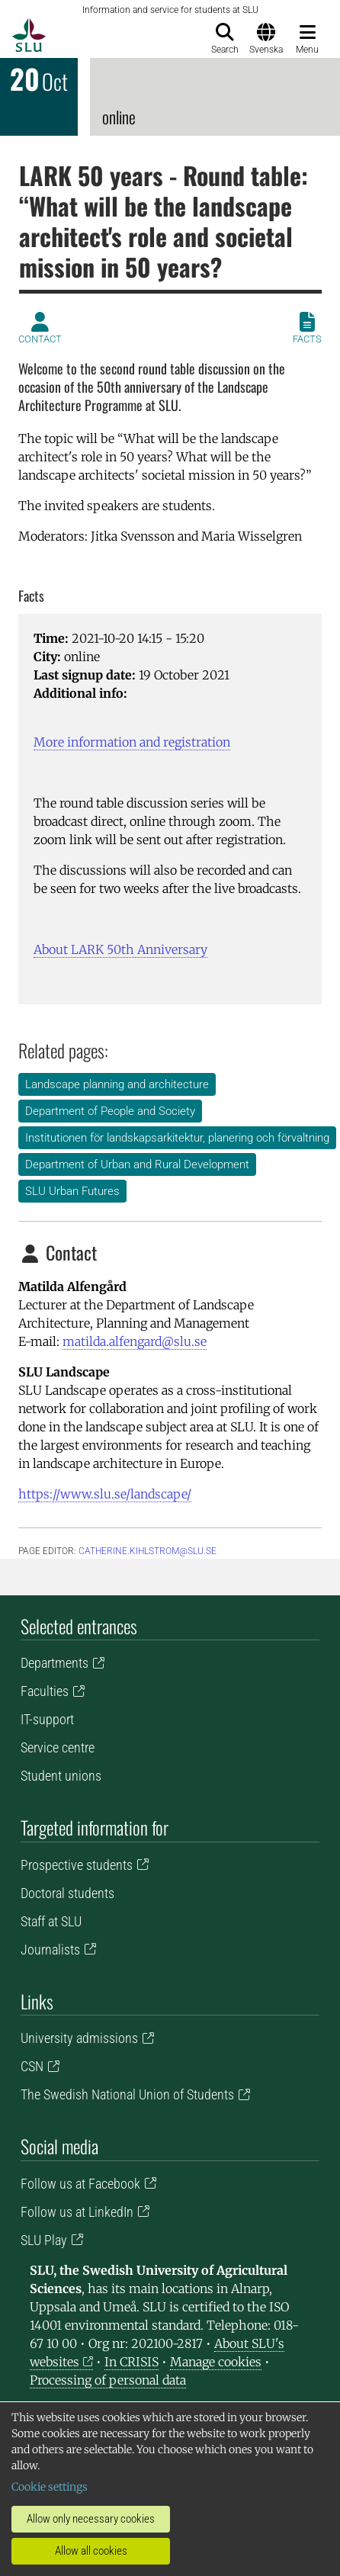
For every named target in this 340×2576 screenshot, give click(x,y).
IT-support (47, 1719)
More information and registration (132, 742)
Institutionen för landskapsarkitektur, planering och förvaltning (177, 1138)
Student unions (61, 1776)
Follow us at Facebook (80, 2184)
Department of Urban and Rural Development (137, 1164)
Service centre (58, 1747)
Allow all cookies (91, 2551)
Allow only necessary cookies (91, 2519)
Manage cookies (215, 2361)
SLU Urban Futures (72, 1191)
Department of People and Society (110, 1111)
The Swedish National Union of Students (127, 2094)
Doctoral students (67, 1893)
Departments (54, 1663)
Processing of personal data (108, 2380)
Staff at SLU (51, 1921)
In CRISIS (131, 2361)
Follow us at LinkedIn (77, 2212)
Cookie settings (49, 2487)
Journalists (50, 1950)
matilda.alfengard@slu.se (135, 1341)
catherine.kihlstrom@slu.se (148, 1551)
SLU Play (44, 2240)
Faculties (45, 1691)
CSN (32, 2066)
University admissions (79, 2038)
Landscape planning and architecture (117, 1084)
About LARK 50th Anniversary (120, 949)
